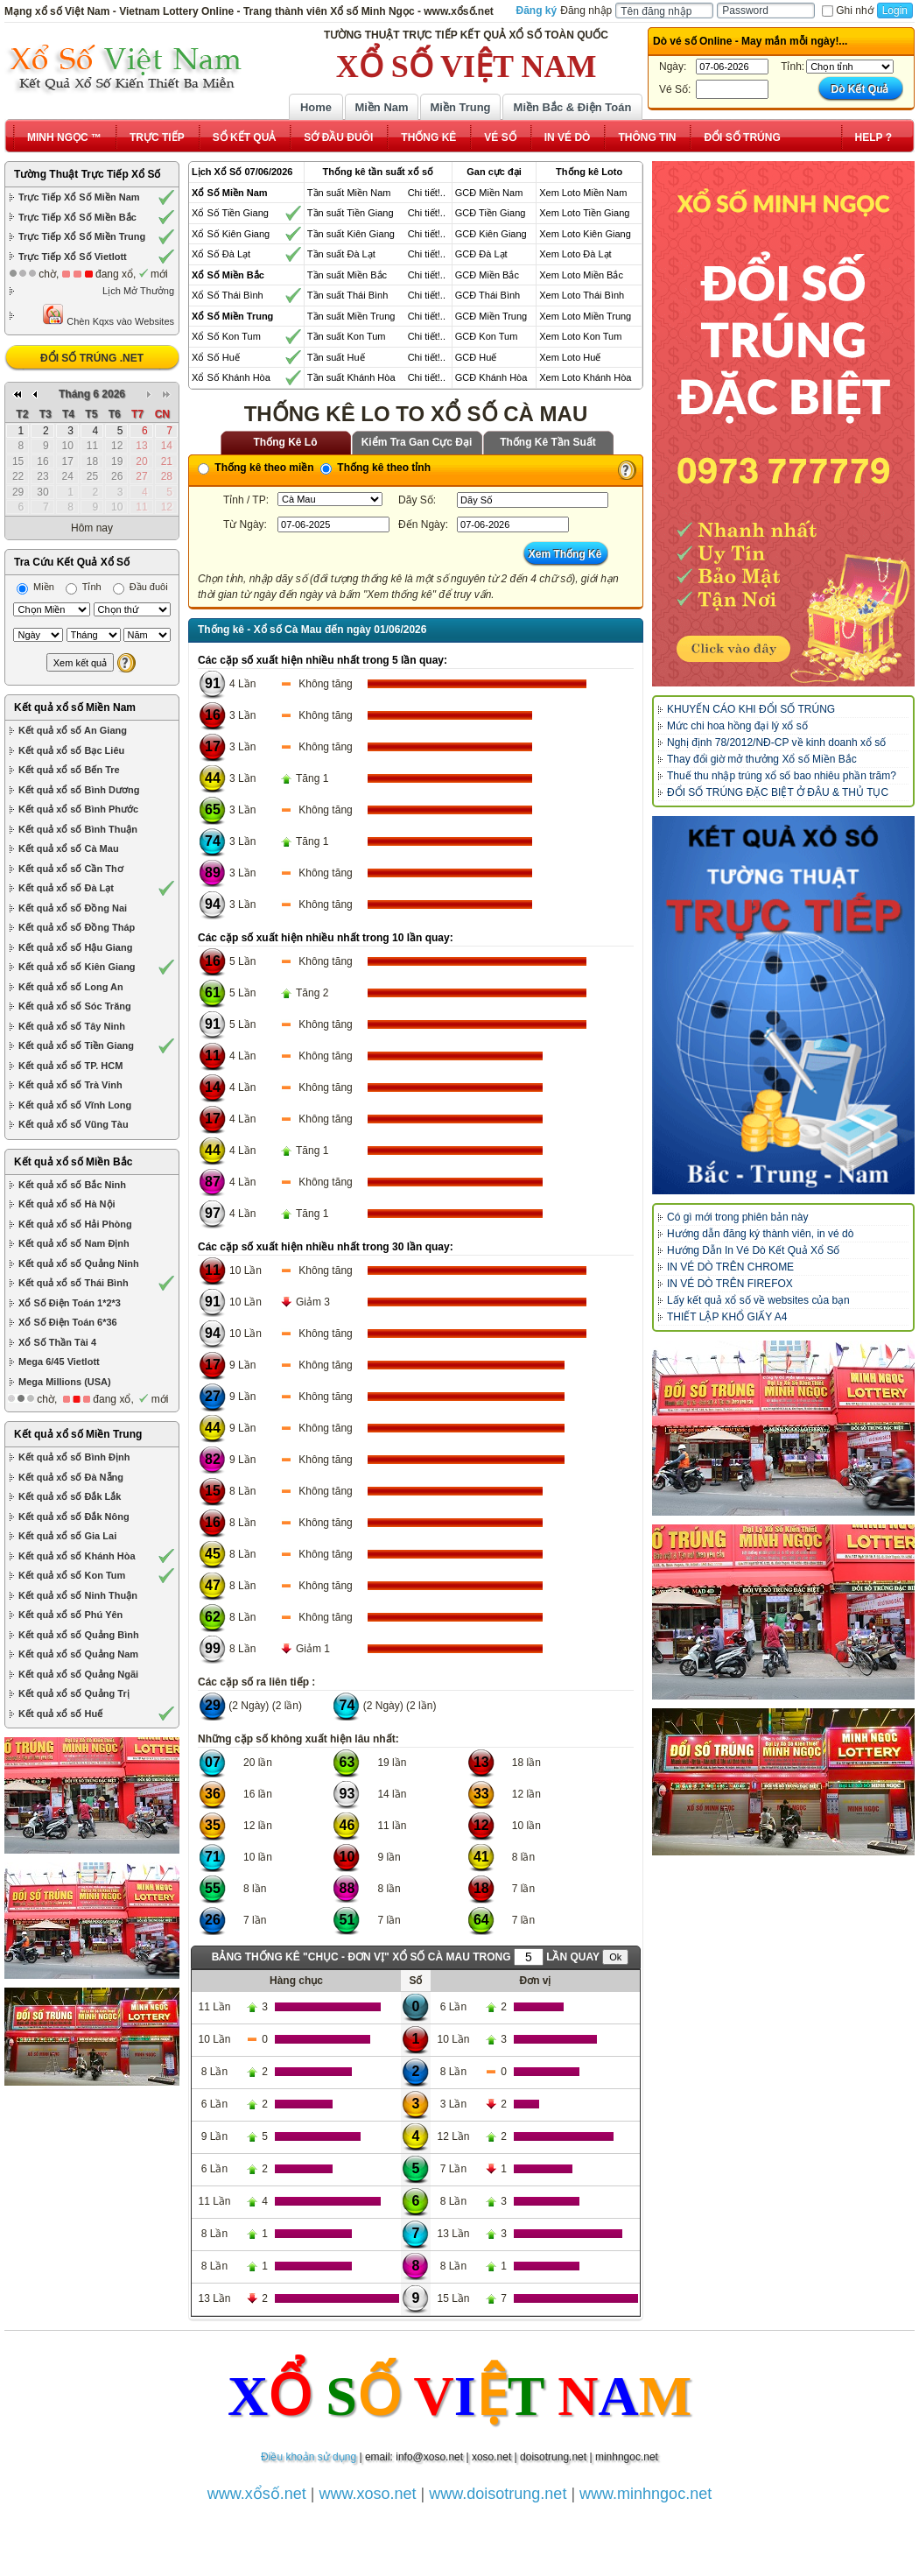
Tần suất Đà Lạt (341, 254)
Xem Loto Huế (569, 357)
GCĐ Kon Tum (486, 336)
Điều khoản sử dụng (308, 2457)
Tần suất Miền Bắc (347, 275)
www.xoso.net (368, 2493)
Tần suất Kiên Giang (351, 234)
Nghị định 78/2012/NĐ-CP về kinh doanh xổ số (776, 742)
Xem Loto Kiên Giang (585, 234)
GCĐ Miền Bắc (487, 275)
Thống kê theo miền (256, 467)
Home (316, 107)
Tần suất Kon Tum (346, 336)
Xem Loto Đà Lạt (575, 254)
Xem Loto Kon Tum (580, 336)
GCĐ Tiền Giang (490, 213)
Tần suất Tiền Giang (350, 213)
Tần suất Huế (336, 357)
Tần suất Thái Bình (348, 295)
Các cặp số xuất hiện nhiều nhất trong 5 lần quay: (322, 660)
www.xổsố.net (256, 2493)
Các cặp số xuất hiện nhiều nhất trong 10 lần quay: (325, 938)
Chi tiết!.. (426, 192)
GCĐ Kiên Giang (491, 234)
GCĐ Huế (476, 357)
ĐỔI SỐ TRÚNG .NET (92, 358)
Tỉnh (84, 586)
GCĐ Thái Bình (487, 295)
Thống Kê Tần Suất (548, 442)
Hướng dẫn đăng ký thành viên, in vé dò (760, 1234)
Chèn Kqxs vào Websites (108, 315)
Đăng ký (537, 10)
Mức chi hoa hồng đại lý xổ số (737, 726)
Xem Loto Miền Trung (585, 316)
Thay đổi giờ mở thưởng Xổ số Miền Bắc (762, 759)
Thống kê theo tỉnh (375, 467)
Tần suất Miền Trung (351, 316)
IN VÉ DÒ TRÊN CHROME (730, 1267)
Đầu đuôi (140, 586)
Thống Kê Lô (286, 442)
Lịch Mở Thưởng (138, 290)
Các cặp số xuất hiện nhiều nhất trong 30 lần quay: (325, 1247)
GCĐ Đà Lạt (481, 254)
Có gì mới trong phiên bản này (737, 1217)
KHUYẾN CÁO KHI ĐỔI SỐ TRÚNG (751, 709)
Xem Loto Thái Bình (581, 295)
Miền (35, 586)
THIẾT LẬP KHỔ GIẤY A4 (727, 1317)
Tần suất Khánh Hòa (351, 377)
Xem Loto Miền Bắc (581, 275)
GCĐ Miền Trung (491, 316)
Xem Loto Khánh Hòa (585, 377)
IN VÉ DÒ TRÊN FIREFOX (730, 1283)
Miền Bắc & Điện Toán (573, 107)
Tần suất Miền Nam (349, 192)
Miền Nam (381, 107)
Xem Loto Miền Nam (583, 192)
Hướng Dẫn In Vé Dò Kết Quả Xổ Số (753, 1250)
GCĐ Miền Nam (489, 192)
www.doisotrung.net (497, 2493)
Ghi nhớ (847, 10)
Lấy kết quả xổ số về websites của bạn (758, 1300)
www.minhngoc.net (645, 2493)
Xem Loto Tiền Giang (584, 213)
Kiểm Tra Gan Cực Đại (417, 442)
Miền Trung (460, 107)
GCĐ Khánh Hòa (491, 377)
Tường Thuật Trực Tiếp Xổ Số (87, 174)
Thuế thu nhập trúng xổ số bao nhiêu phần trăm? (781, 776)
